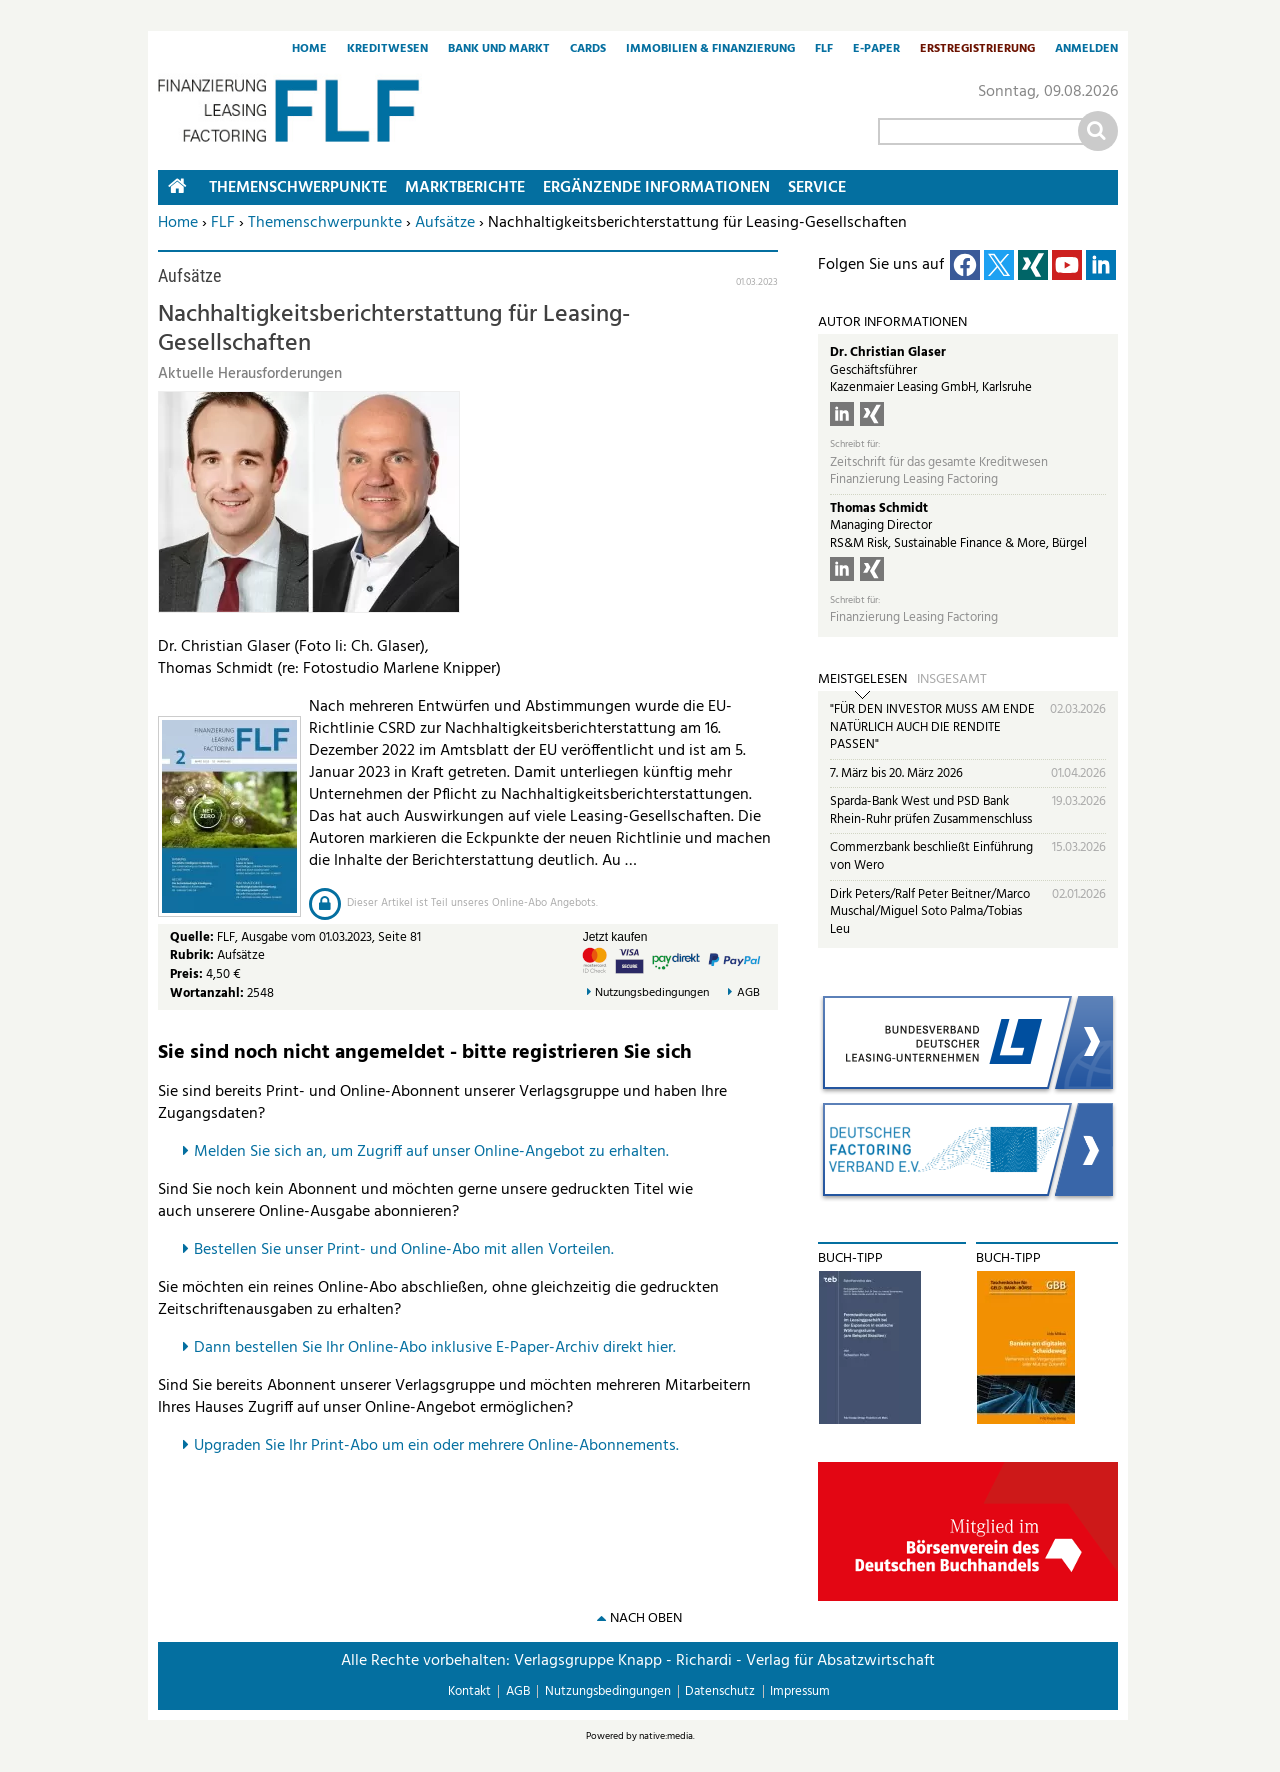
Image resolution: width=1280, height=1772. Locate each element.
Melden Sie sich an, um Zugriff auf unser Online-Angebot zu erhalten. (431, 1152)
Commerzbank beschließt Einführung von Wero (931, 856)
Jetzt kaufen (615, 937)
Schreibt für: (855, 444)
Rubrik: (193, 955)
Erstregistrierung (977, 50)
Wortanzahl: (207, 993)
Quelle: (193, 937)
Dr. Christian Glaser (888, 352)
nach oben (646, 1618)
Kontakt (469, 1691)
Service (817, 188)
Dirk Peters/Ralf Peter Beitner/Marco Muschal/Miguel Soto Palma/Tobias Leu (930, 912)
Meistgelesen (862, 680)
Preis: (186, 974)
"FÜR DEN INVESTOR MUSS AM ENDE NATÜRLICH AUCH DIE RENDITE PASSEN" (932, 727)
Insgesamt (952, 680)
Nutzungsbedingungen (652, 993)
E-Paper (876, 50)
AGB (748, 993)
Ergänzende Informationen (656, 188)
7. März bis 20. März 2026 (896, 773)
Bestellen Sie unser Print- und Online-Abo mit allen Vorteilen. (404, 1250)
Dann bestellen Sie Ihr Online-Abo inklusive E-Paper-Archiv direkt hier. (435, 1348)
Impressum (800, 1691)
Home (309, 50)
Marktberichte (465, 188)
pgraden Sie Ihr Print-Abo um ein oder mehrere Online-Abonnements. (441, 1446)
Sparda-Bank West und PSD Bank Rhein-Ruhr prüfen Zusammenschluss (931, 810)
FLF (824, 50)
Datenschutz (720, 1691)
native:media (666, 1736)
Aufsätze (445, 223)
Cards (588, 50)
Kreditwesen (387, 50)
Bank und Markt (499, 50)
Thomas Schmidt (879, 508)
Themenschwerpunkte (325, 223)
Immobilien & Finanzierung (710, 50)
